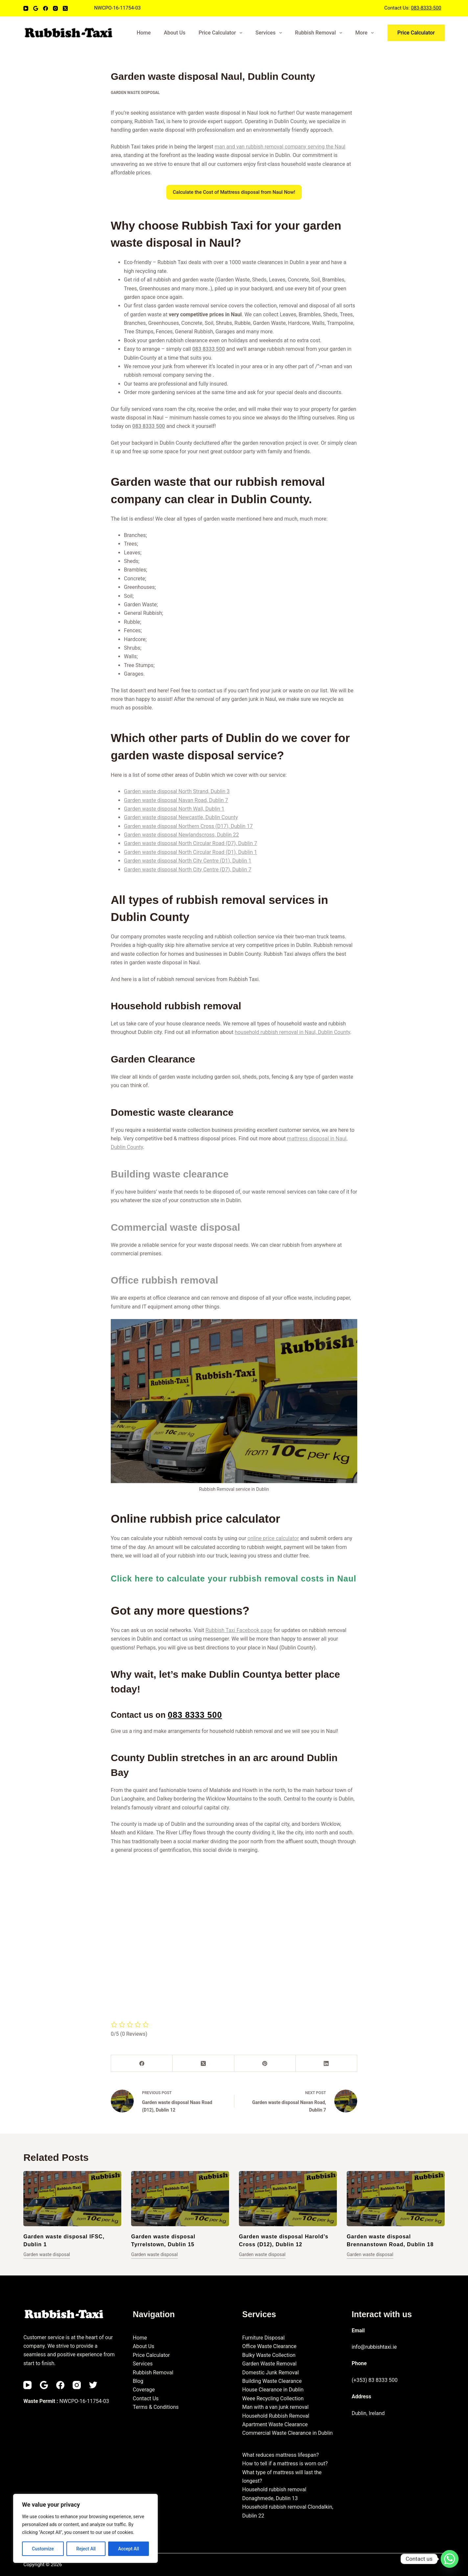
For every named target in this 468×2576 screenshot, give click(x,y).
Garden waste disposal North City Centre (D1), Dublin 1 (187, 861)
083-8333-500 (426, 8)
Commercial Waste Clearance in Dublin (287, 2433)
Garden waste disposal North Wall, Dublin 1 (174, 809)
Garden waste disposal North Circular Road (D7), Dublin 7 (190, 843)
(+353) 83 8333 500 (375, 2380)
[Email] (35, 8)
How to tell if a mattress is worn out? (285, 2463)
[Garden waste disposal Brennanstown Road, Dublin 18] (396, 2198)
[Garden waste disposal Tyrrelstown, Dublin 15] (180, 2198)
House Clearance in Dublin (273, 2389)
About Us (175, 33)
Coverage (144, 2389)
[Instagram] (55, 8)
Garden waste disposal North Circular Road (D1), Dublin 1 (190, 852)
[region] (85, 2528)
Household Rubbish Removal (275, 2416)
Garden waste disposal (135, 92)
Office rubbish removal (164, 1280)
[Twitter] (93, 2385)
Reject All (86, 2548)
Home (144, 33)
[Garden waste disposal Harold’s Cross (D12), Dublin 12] (288, 2198)
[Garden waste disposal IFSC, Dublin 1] (72, 2198)
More (365, 33)
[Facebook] (45, 8)
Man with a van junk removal (275, 2407)
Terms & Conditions (156, 2407)
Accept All (128, 2548)
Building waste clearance (169, 1174)
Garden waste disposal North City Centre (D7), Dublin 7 (187, 869)
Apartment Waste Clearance (275, 2424)
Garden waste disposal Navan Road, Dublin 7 (176, 800)
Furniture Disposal (263, 2338)
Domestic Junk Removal (270, 2372)
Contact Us (146, 2398)
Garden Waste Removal (269, 2364)
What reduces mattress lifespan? (280, 2455)
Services (269, 33)
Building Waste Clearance (272, 2381)
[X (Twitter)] (65, 8)
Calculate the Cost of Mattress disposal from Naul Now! (234, 192)
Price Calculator (222, 33)
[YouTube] (25, 8)
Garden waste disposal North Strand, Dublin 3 (177, 791)
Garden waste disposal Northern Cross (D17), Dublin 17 (188, 826)
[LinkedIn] (326, 2063)
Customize (43, 2548)
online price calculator (273, 1538)
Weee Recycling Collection (273, 2398)
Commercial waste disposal (175, 1227)
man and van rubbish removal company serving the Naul (280, 147)
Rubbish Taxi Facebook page (238, 1630)
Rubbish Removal (320, 33)
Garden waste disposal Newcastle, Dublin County (181, 817)
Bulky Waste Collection (268, 2355)
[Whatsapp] (449, 2559)
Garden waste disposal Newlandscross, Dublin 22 (181, 835)
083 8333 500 (208, 349)
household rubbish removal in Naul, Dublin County (292, 1032)
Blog (138, 2381)
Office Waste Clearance (269, 2346)
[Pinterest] (265, 2063)
